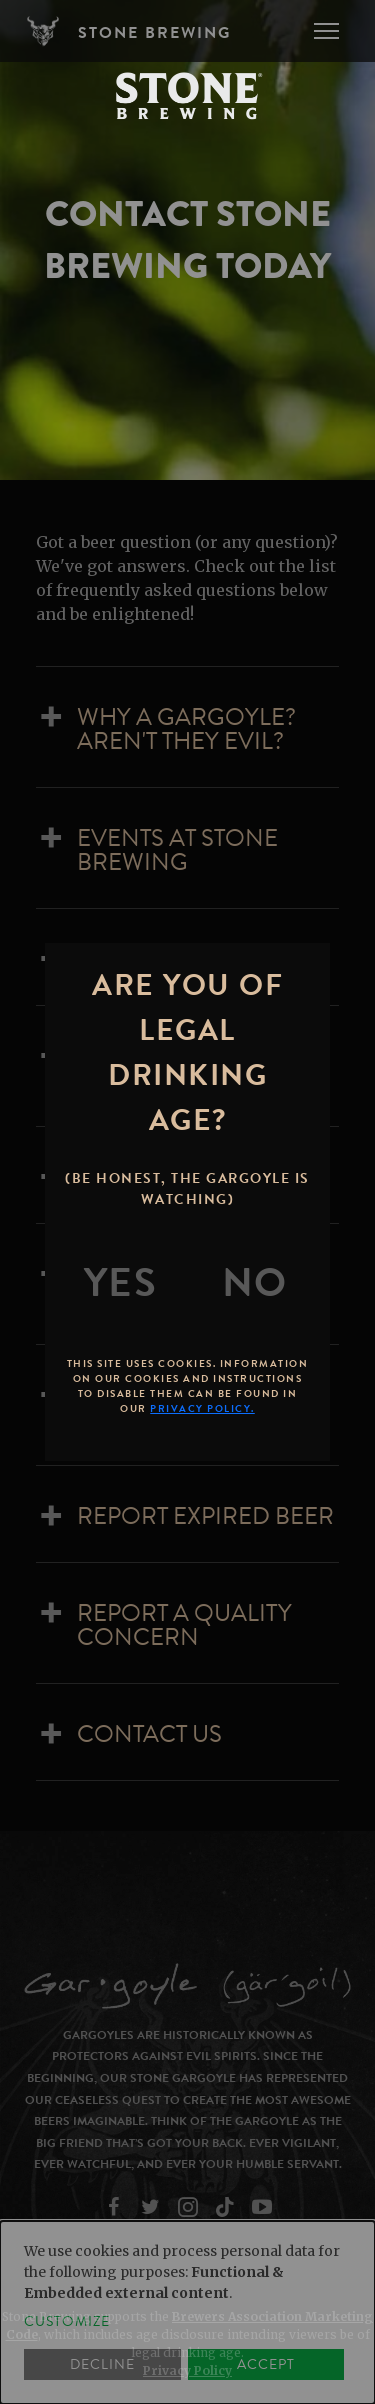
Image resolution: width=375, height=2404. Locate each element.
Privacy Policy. (202, 1408)
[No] (255, 1283)
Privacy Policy (187, 2370)
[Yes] (121, 1283)
